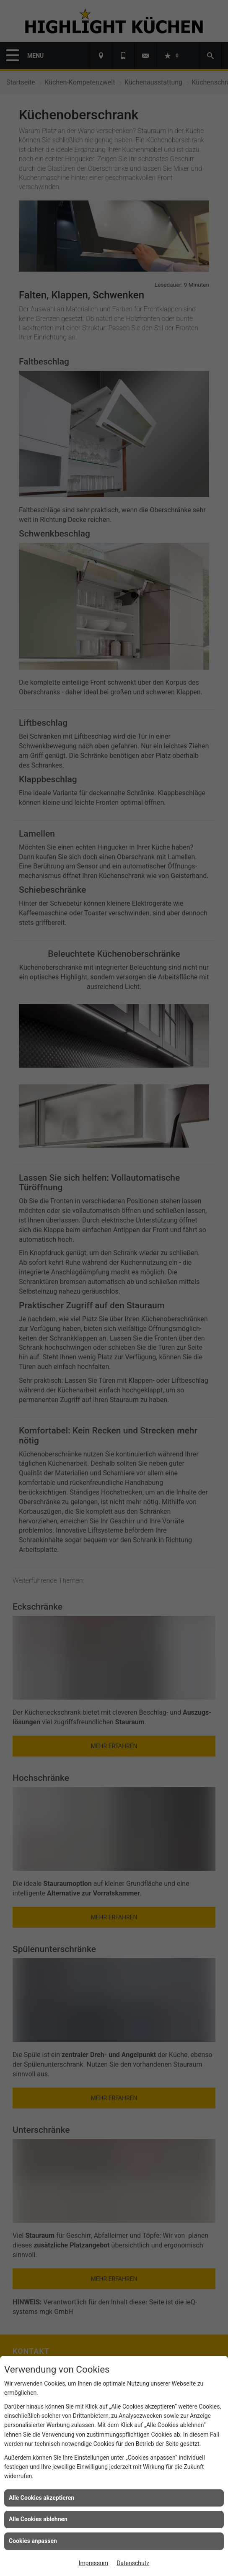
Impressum (93, 2563)
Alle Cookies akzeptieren (41, 2497)
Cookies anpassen (33, 2540)
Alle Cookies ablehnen (38, 2519)
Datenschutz (133, 2563)
